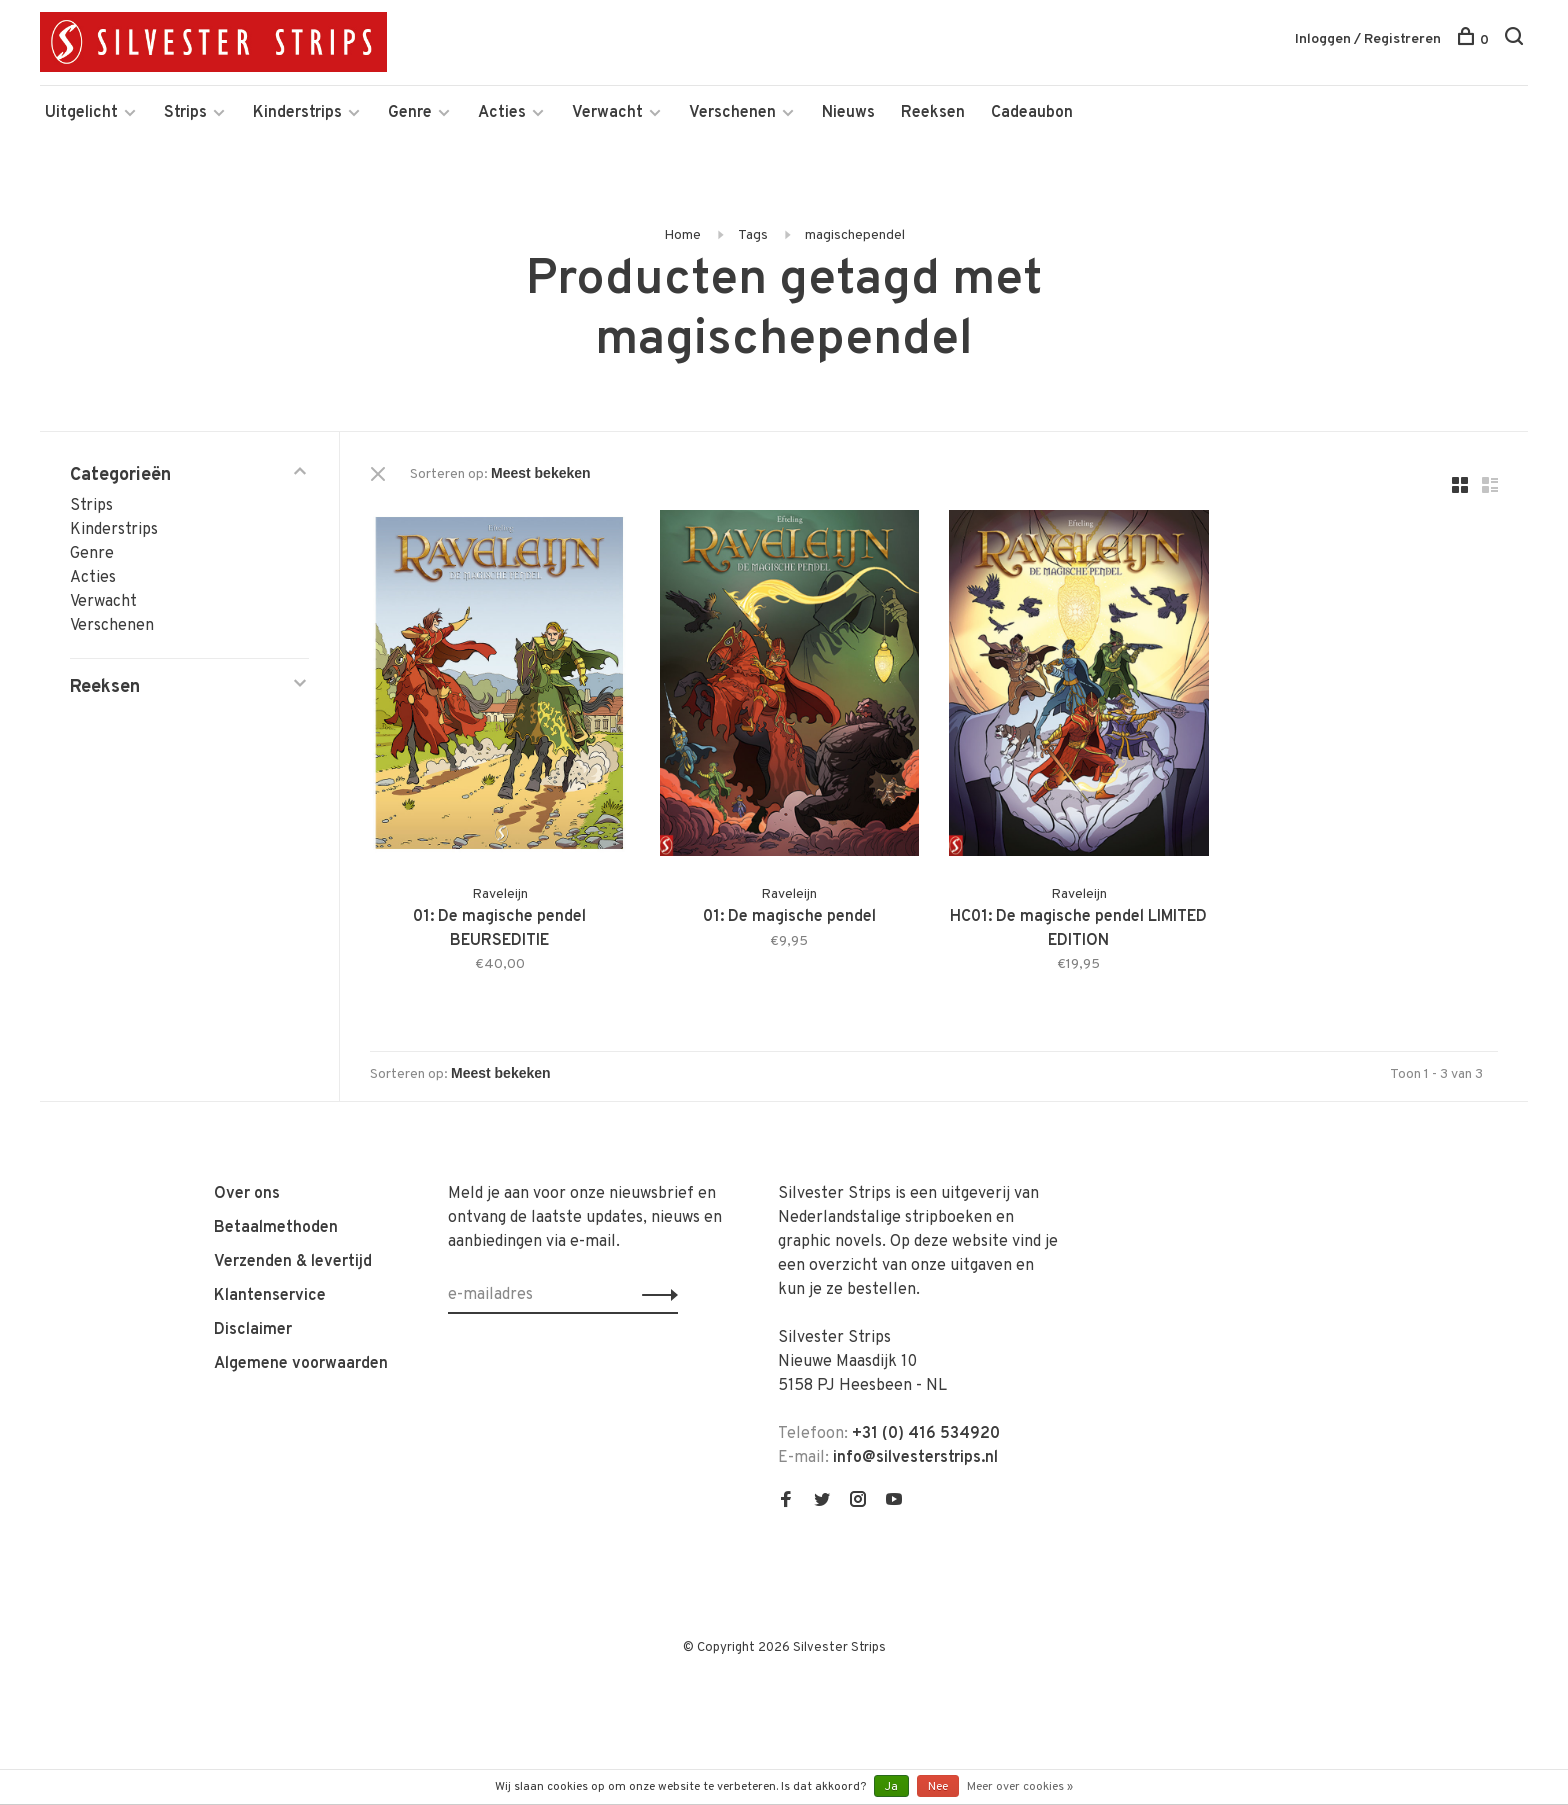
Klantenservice (270, 1296)
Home (682, 235)
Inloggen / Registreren (1368, 39)
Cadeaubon (1032, 113)
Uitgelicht (81, 113)
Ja (891, 1787)
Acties (502, 113)
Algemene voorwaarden (301, 1364)
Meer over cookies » (1020, 1787)
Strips (185, 113)
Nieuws (848, 113)
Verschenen (732, 113)
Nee (938, 1787)
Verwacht (607, 113)
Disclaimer (253, 1330)
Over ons (247, 1194)
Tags (753, 235)
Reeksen (933, 113)
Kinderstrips (297, 113)
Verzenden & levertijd (293, 1262)
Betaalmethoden (276, 1228)
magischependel (855, 235)
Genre (410, 113)
